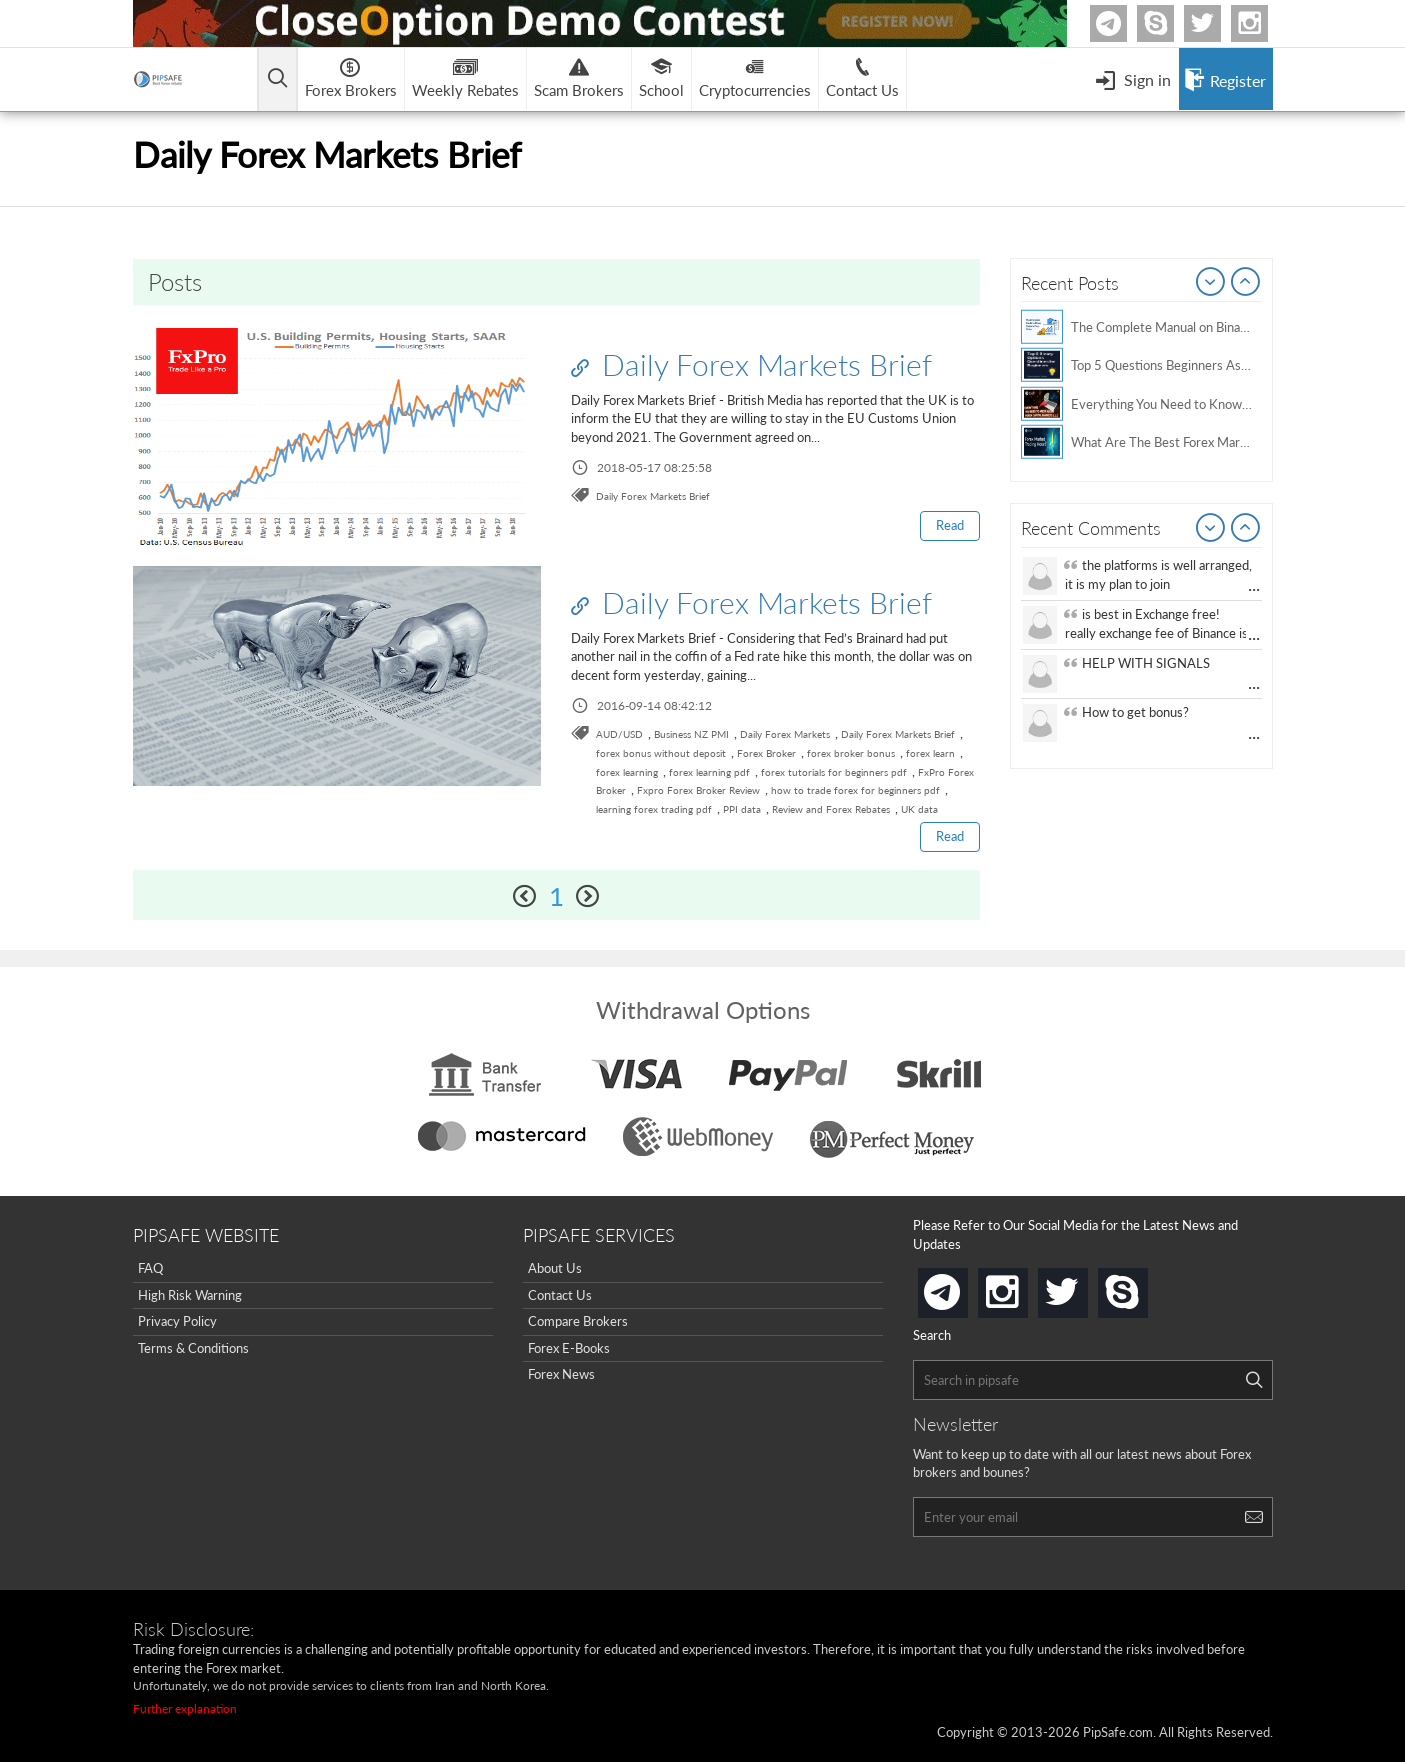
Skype (1171, 23)
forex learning (627, 772)
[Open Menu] (1133, 79)
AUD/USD (619, 734)
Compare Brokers (578, 1321)
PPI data (742, 809)
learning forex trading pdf (654, 809)
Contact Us (560, 1295)
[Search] (1254, 1380)
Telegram (1124, 27)
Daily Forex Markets (785, 734)
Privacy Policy (177, 1321)
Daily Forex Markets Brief (751, 364)
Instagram (1265, 23)
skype (1144, 1286)
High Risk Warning (190, 1295)
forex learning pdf (709, 772)
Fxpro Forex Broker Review (698, 790)
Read (950, 525)
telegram (964, 1291)
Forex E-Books (569, 1348)
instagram (1024, 1286)
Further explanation (185, 1708)
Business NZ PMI (691, 734)
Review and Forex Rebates (831, 809)
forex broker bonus (851, 753)
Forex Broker (766, 753)
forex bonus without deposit (661, 753)
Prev (1211, 283)
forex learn (930, 753)
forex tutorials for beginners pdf (834, 772)
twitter (1218, 23)
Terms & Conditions (193, 1348)
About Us (555, 1268)
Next (1246, 283)
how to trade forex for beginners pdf (855, 790)
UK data (919, 809)
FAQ (150, 1268)
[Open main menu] (277, 79)
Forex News (561, 1374)
